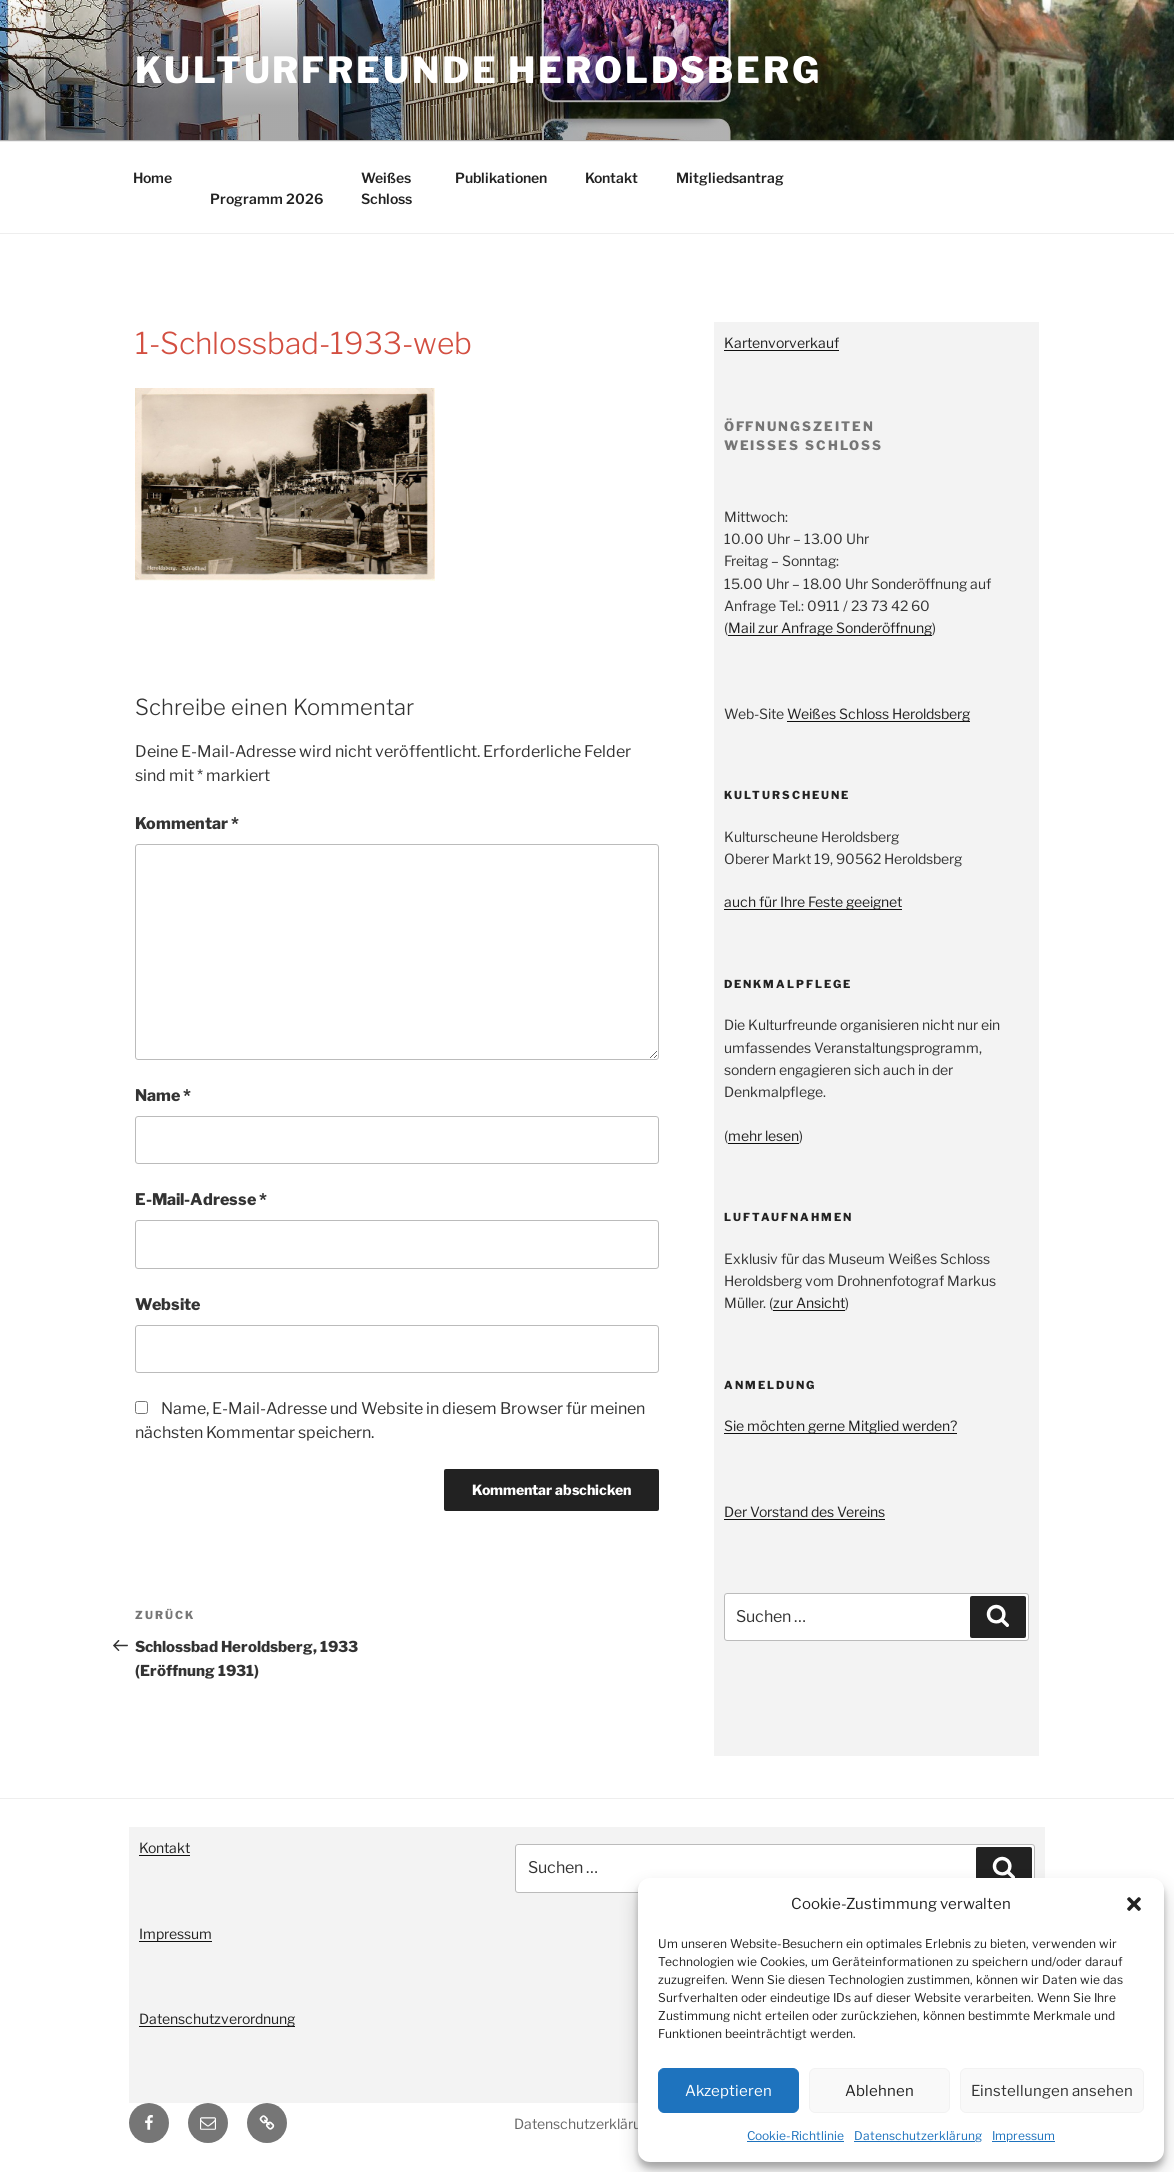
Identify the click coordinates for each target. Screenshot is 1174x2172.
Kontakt (611, 177)
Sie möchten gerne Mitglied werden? (840, 1425)
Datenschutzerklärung (918, 2135)
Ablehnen (879, 2091)
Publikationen (501, 177)
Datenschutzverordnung (217, 2018)
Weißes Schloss (386, 188)
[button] (1134, 1904)
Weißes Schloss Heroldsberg (878, 713)
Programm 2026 (266, 198)
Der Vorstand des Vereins (804, 1511)
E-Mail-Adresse (201, 1199)
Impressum (1023, 2135)
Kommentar (187, 823)
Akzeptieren (728, 2091)
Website (167, 1304)
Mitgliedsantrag (730, 177)
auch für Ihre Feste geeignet (813, 901)
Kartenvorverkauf (781, 342)
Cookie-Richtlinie (795, 2135)
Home (152, 177)
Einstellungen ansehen (1052, 2091)
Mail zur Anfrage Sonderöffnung (830, 627)
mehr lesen (763, 1135)
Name (163, 1095)
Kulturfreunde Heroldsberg (478, 70)
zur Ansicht (809, 1302)
